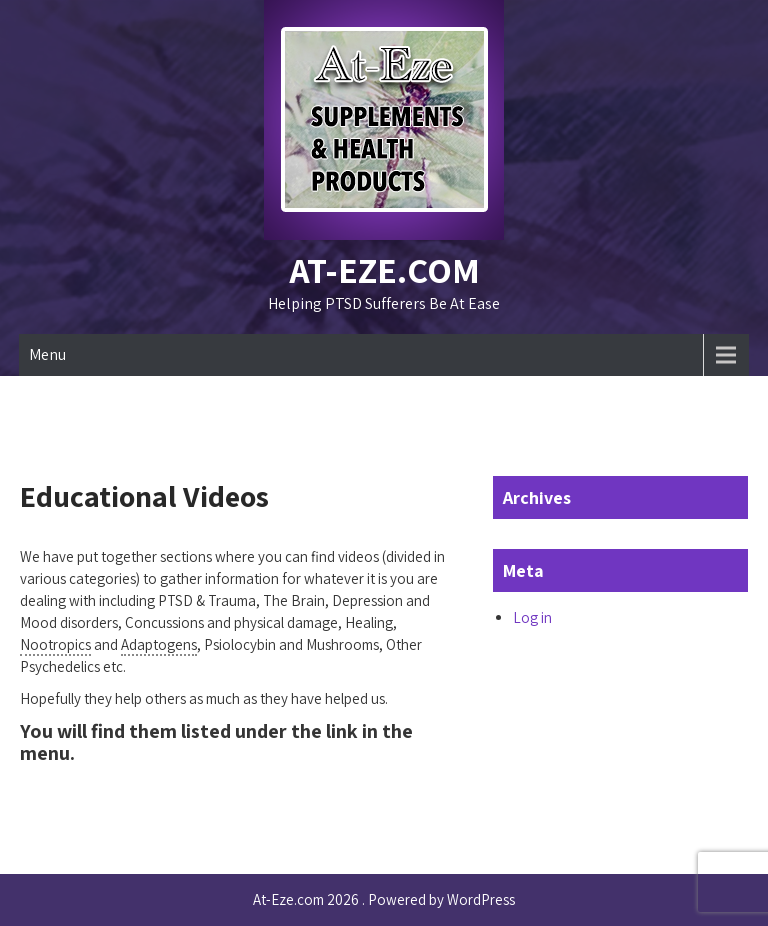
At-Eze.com (384, 269)
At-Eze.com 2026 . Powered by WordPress (384, 899)
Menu (47, 354)
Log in (532, 617)
